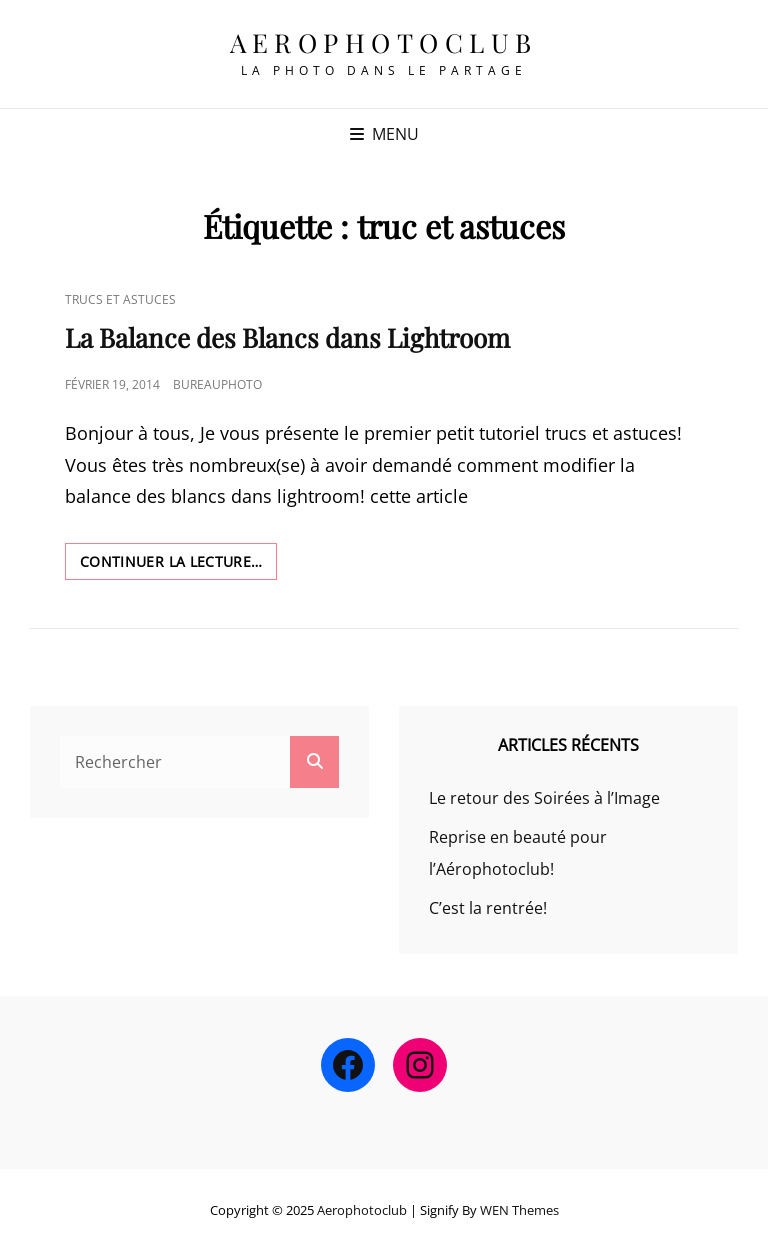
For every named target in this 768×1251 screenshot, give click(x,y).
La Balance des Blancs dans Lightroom (287, 337)
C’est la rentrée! (488, 908)
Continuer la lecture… (178, 565)
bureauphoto (217, 384)
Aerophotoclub (384, 42)
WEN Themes (519, 1210)
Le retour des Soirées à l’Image (544, 798)
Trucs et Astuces (120, 299)
